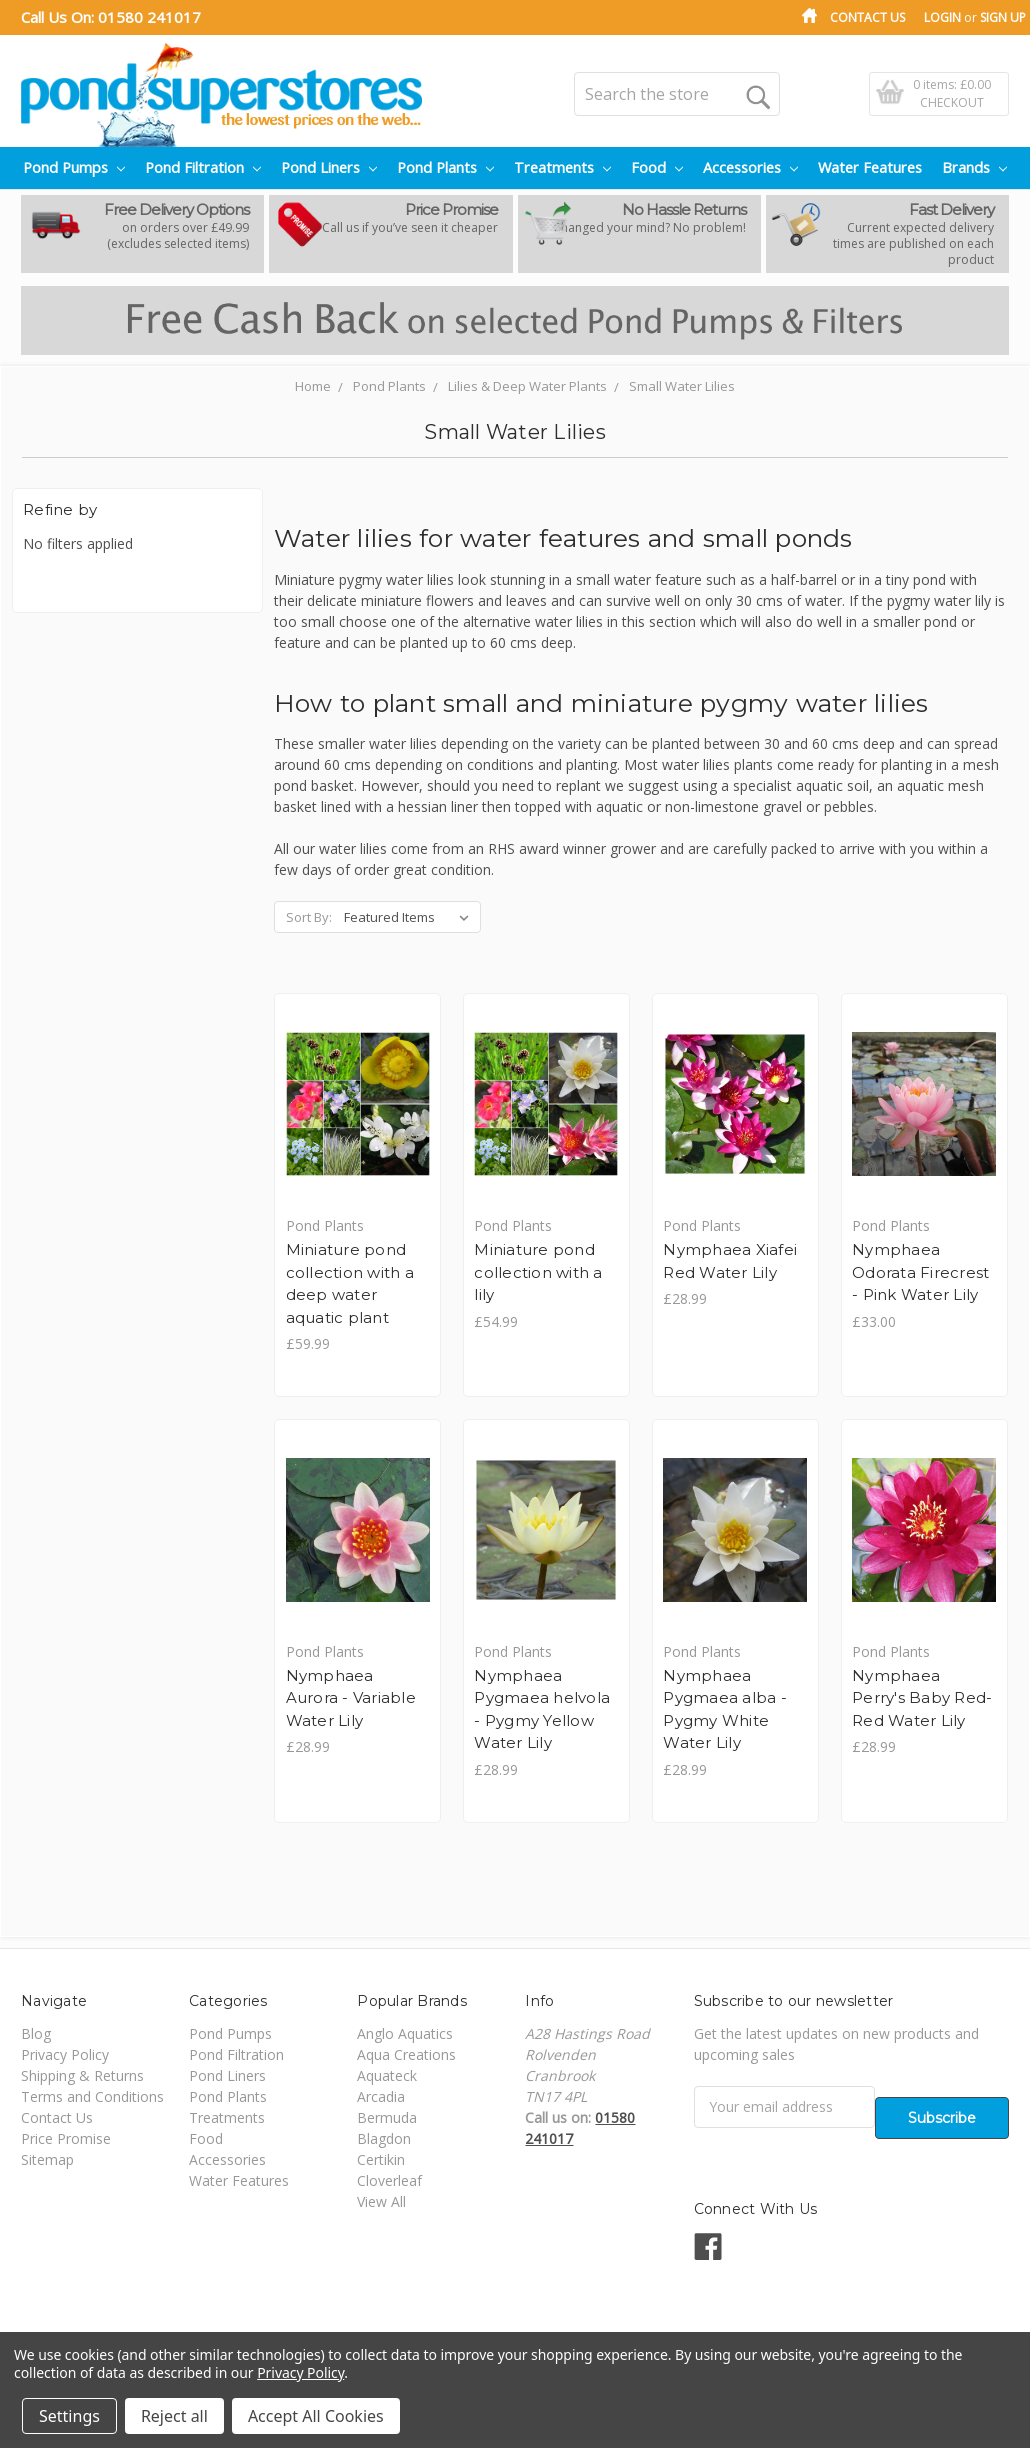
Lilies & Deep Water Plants (527, 386)
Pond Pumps (74, 167)
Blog (36, 2034)
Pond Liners (329, 167)
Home (313, 386)
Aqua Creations (406, 2055)
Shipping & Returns (82, 2076)
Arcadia (381, 2097)
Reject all (174, 2416)
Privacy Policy (65, 2055)
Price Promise (66, 2139)
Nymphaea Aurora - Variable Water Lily (351, 1699)
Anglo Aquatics (405, 2034)
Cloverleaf (389, 2181)
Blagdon (384, 2139)
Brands (974, 167)
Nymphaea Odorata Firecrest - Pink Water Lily (921, 1272)
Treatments (562, 167)
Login (942, 17)
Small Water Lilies (682, 386)
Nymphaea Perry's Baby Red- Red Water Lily (923, 1699)
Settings (69, 2416)
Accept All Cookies (316, 2416)
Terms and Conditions (92, 2097)
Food (657, 167)
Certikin (381, 2160)
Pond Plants (445, 167)
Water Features (870, 167)
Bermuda (387, 2118)
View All (381, 2202)
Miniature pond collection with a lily (539, 1272)
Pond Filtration (203, 167)
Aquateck (387, 2076)
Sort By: (309, 917)
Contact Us (867, 17)
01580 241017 (149, 17)
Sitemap (47, 2160)
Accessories (750, 167)
